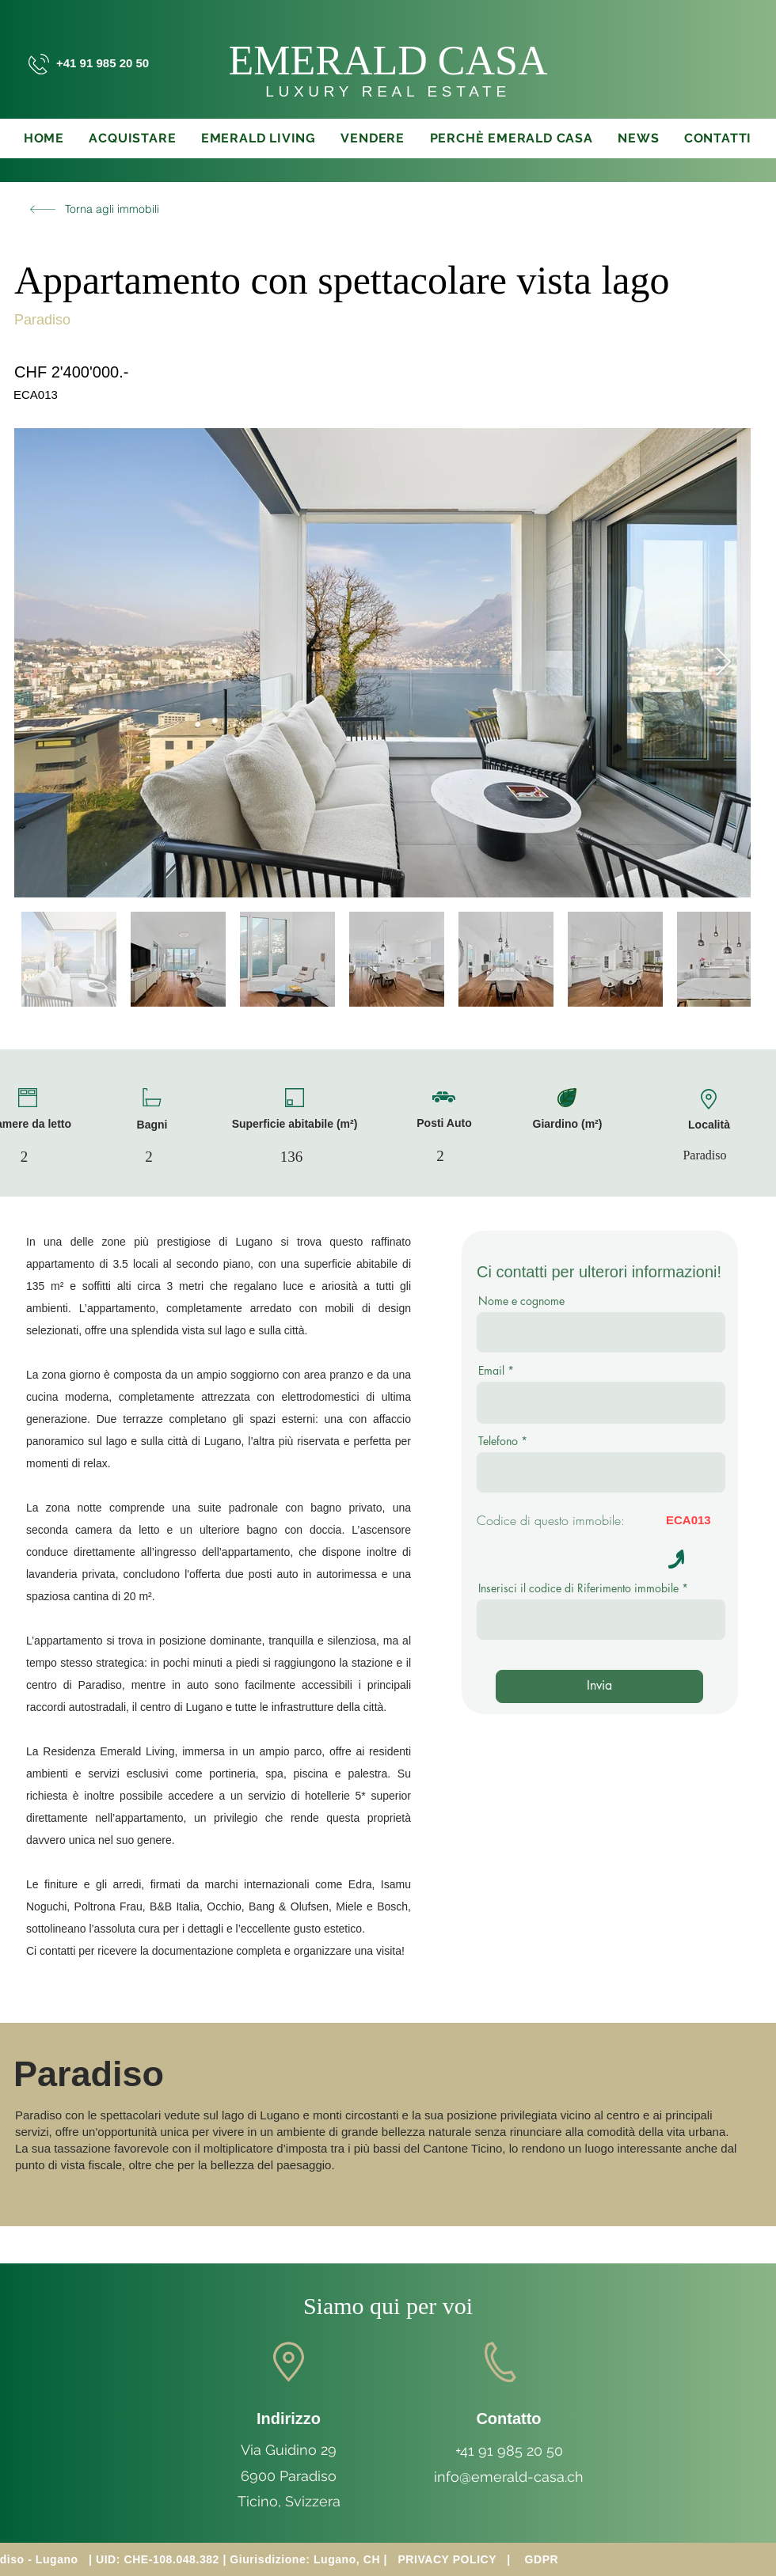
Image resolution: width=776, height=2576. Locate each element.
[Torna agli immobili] (91, 209)
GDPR (542, 2559)
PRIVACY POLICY (447, 2559)
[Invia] (599, 1686)
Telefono (498, 1441)
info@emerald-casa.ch (509, 2476)
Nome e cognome (521, 1301)
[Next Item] (723, 662)
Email (491, 1370)
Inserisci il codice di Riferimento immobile (578, 1588)
